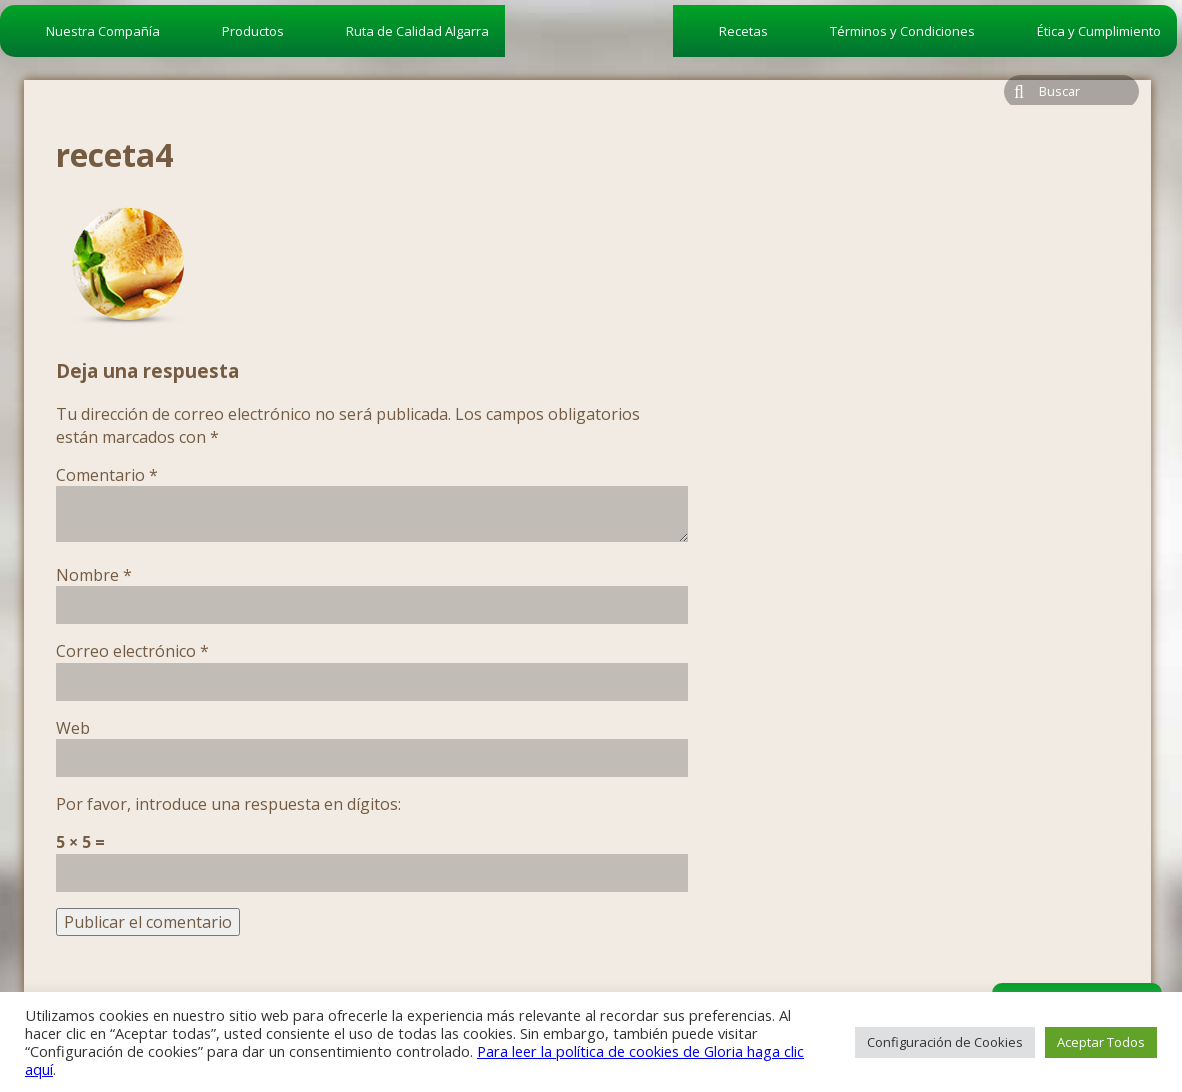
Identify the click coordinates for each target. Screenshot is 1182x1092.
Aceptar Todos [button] (1101, 1042)
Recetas (743, 31)
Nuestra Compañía (103, 31)
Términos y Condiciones (902, 31)
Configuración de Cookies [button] (945, 1042)
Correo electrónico (132, 651)
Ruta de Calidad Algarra (417, 31)
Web (73, 728)
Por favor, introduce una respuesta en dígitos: (228, 804)
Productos (253, 31)
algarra (589, 66)
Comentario (107, 475)
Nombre (94, 575)
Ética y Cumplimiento (1099, 31)
